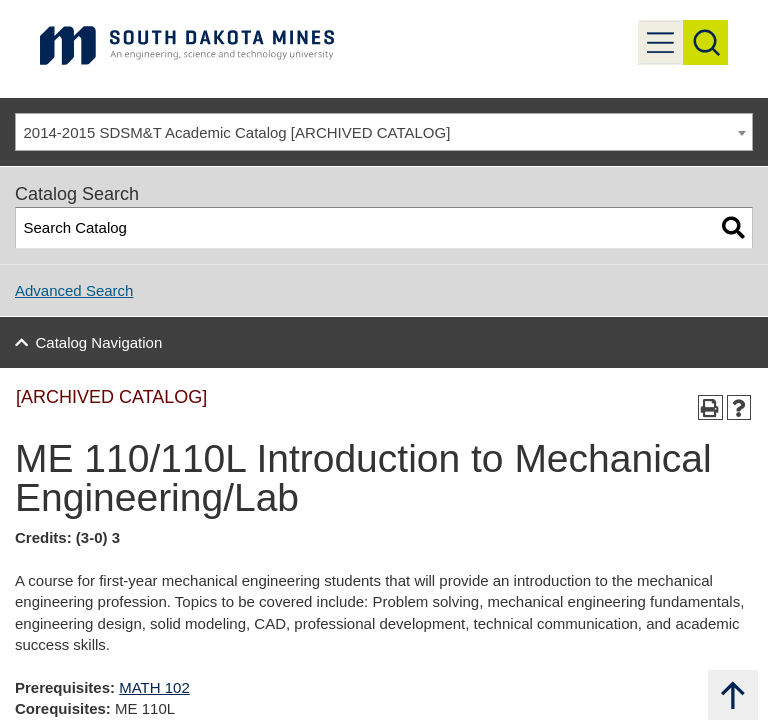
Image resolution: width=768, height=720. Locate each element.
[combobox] (384, 132)
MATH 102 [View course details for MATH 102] (154, 687)
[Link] (187, 44)
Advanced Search (74, 290)
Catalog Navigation (99, 342)
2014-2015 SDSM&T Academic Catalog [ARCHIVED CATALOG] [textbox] (237, 132)
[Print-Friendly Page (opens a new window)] (710, 407)
